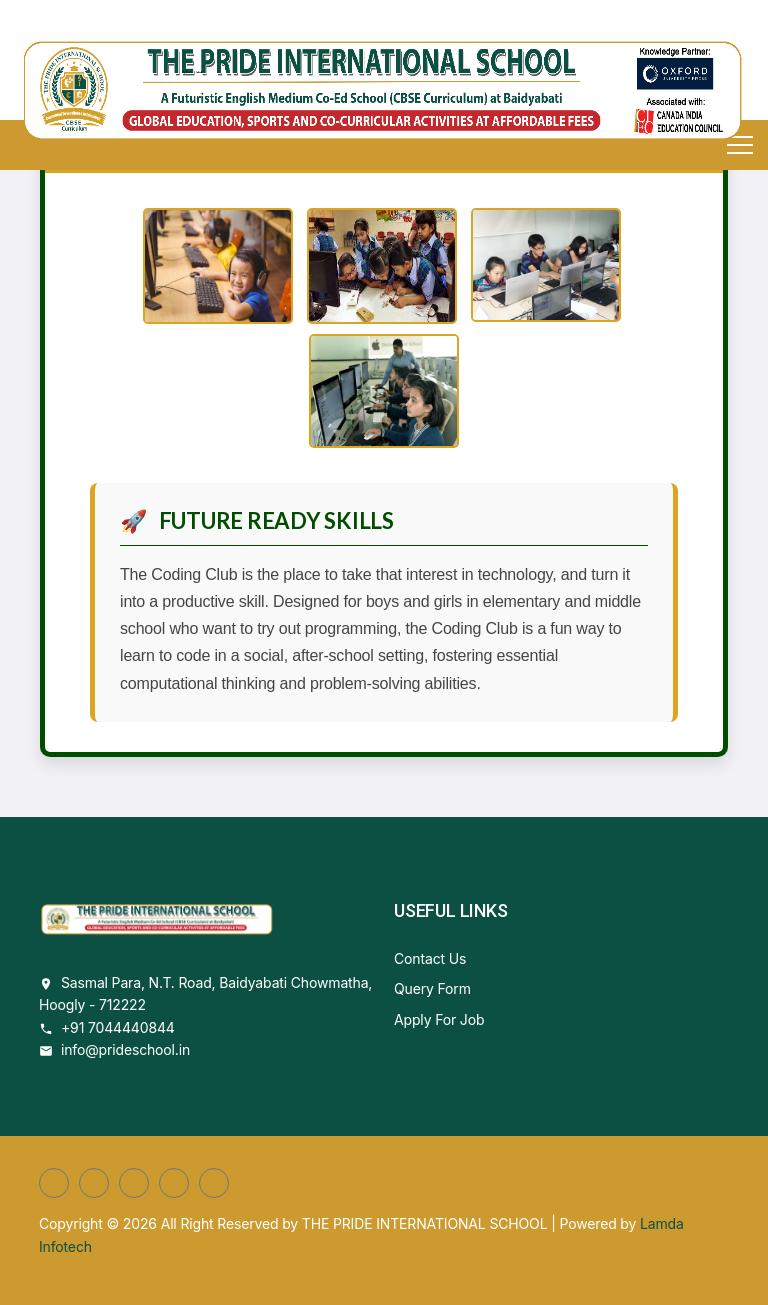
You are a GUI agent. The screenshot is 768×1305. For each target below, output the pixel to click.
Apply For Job (439, 1019)
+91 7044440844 (118, 1027)
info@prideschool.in (125, 1049)
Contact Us (430, 958)
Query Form (432, 988)
